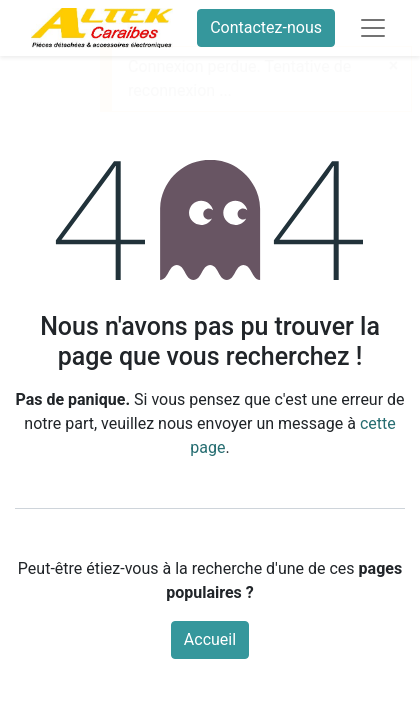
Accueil (210, 639)
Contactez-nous (266, 27)
